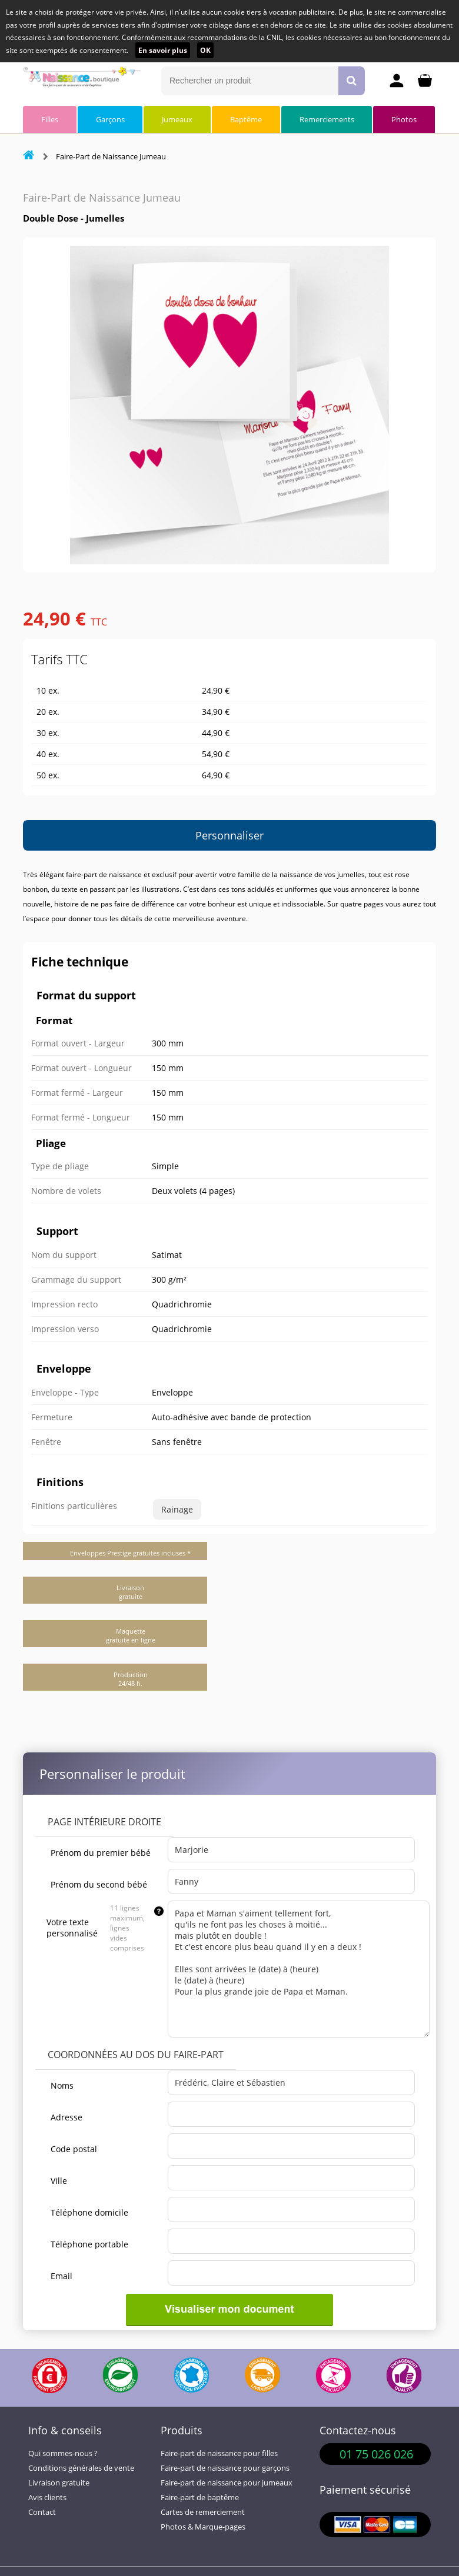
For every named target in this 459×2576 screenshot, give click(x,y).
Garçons (110, 119)
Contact (42, 2512)
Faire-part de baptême (200, 2498)
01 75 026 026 (376, 2454)
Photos (404, 119)
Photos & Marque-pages (203, 2527)
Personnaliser (229, 835)
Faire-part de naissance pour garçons (225, 2468)
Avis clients (47, 2498)
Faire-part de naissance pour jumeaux (226, 2483)
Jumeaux (177, 119)
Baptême (246, 119)
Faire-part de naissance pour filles (219, 2453)
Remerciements (327, 119)
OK (205, 50)
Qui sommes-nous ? (63, 2453)
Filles (49, 119)
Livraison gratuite (58, 2483)
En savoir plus (162, 50)
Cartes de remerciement (203, 2512)
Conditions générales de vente (81, 2468)
